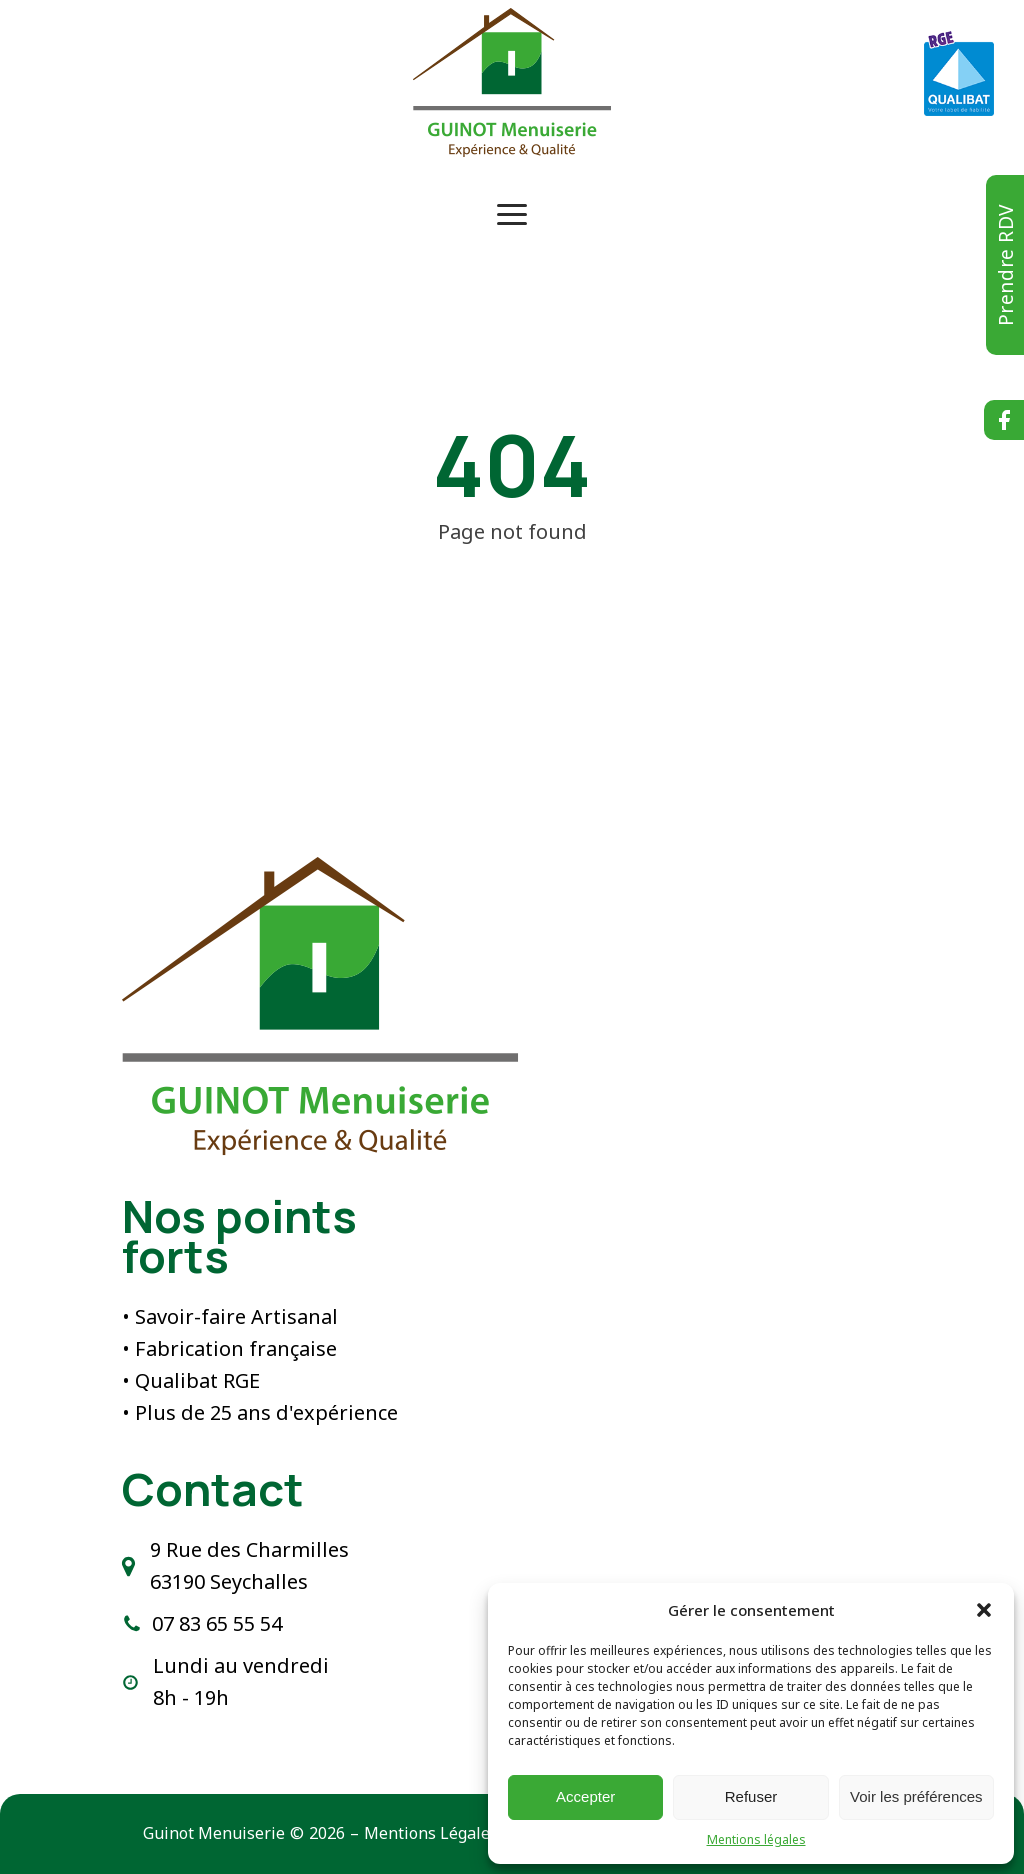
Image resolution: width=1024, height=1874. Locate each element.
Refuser (751, 1796)
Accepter (585, 1796)
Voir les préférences (916, 1796)
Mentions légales (756, 1839)
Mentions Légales (431, 1833)
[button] (984, 1610)
